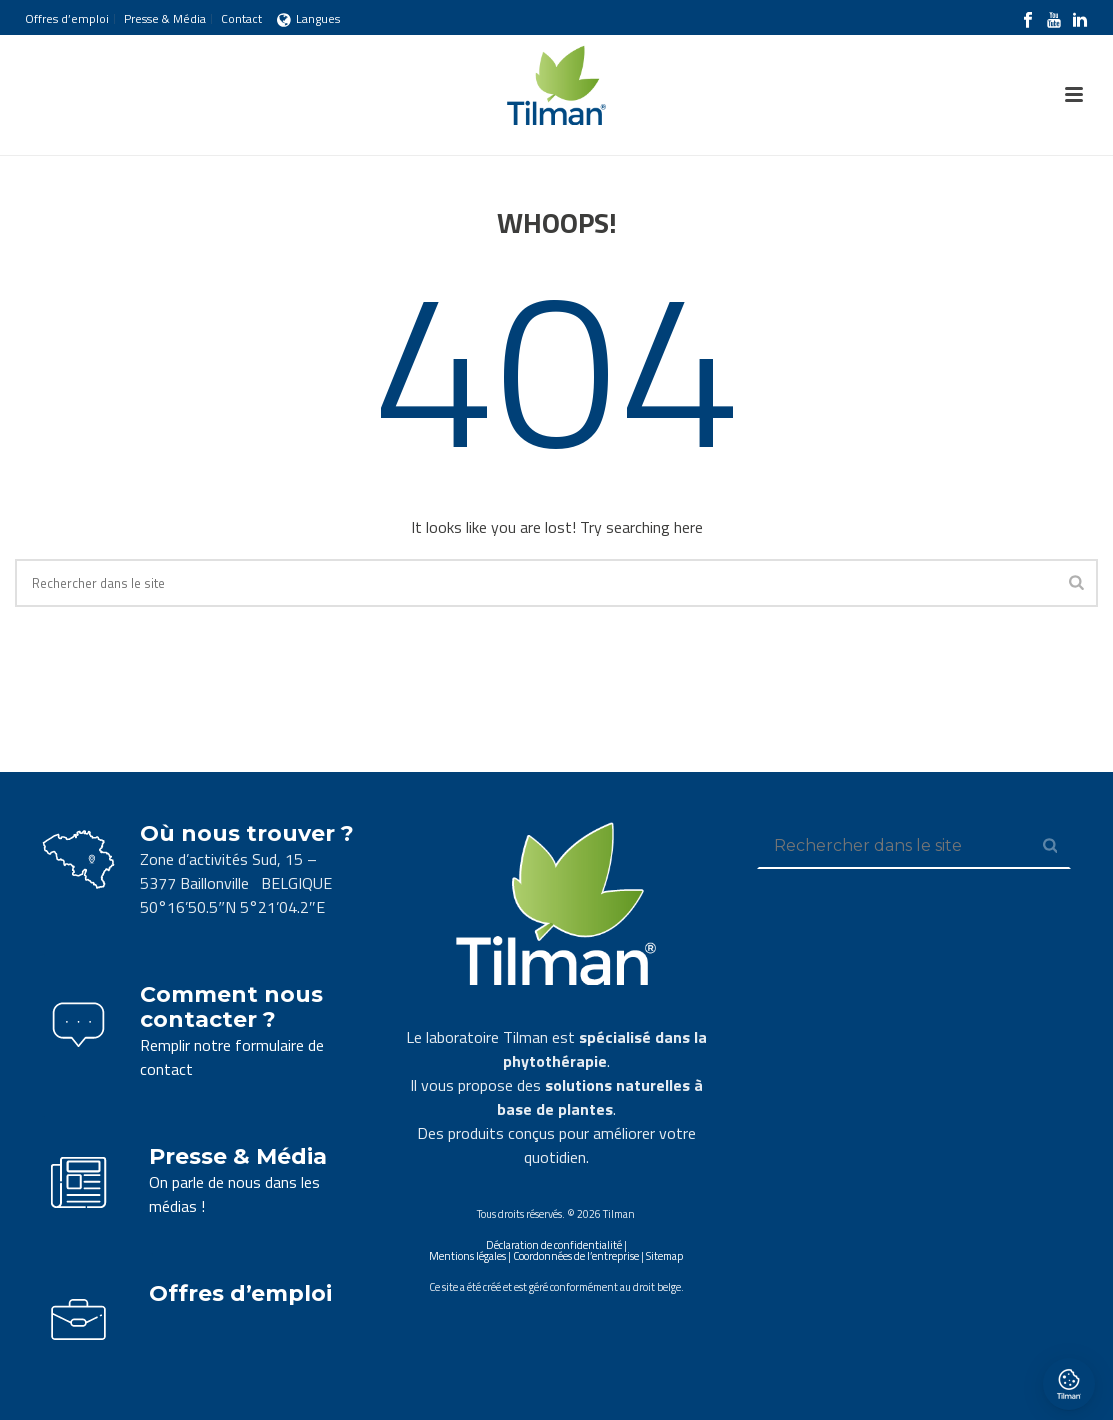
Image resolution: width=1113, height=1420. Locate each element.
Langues (308, 18)
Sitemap (664, 1256)
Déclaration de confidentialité (554, 1245)
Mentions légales (467, 1256)
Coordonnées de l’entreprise (576, 1256)
